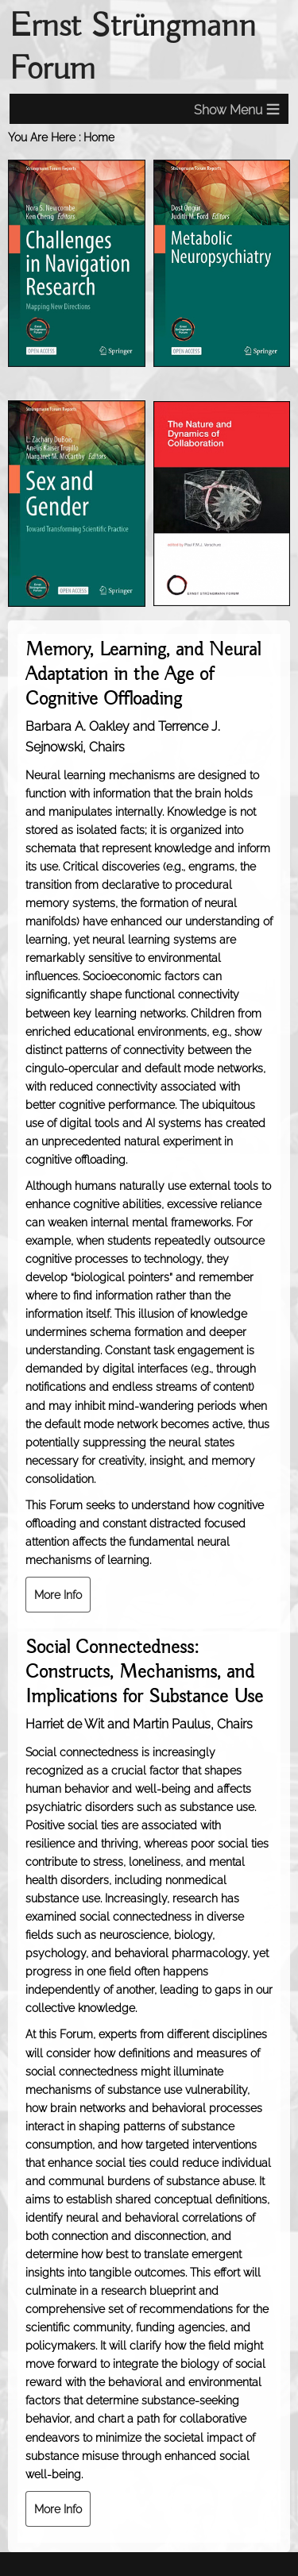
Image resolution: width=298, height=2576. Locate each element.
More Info (58, 1594)
